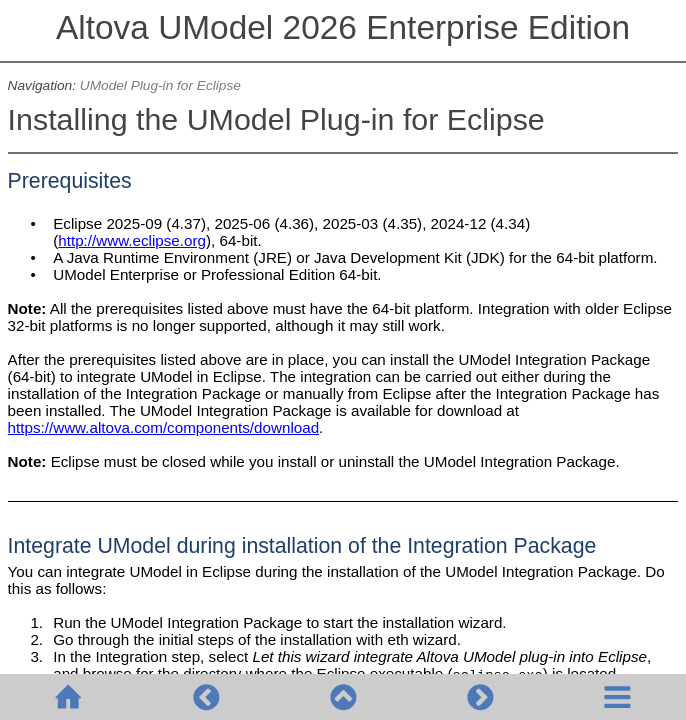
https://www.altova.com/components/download (164, 427)
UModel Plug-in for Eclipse (160, 85)
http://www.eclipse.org (132, 240)
